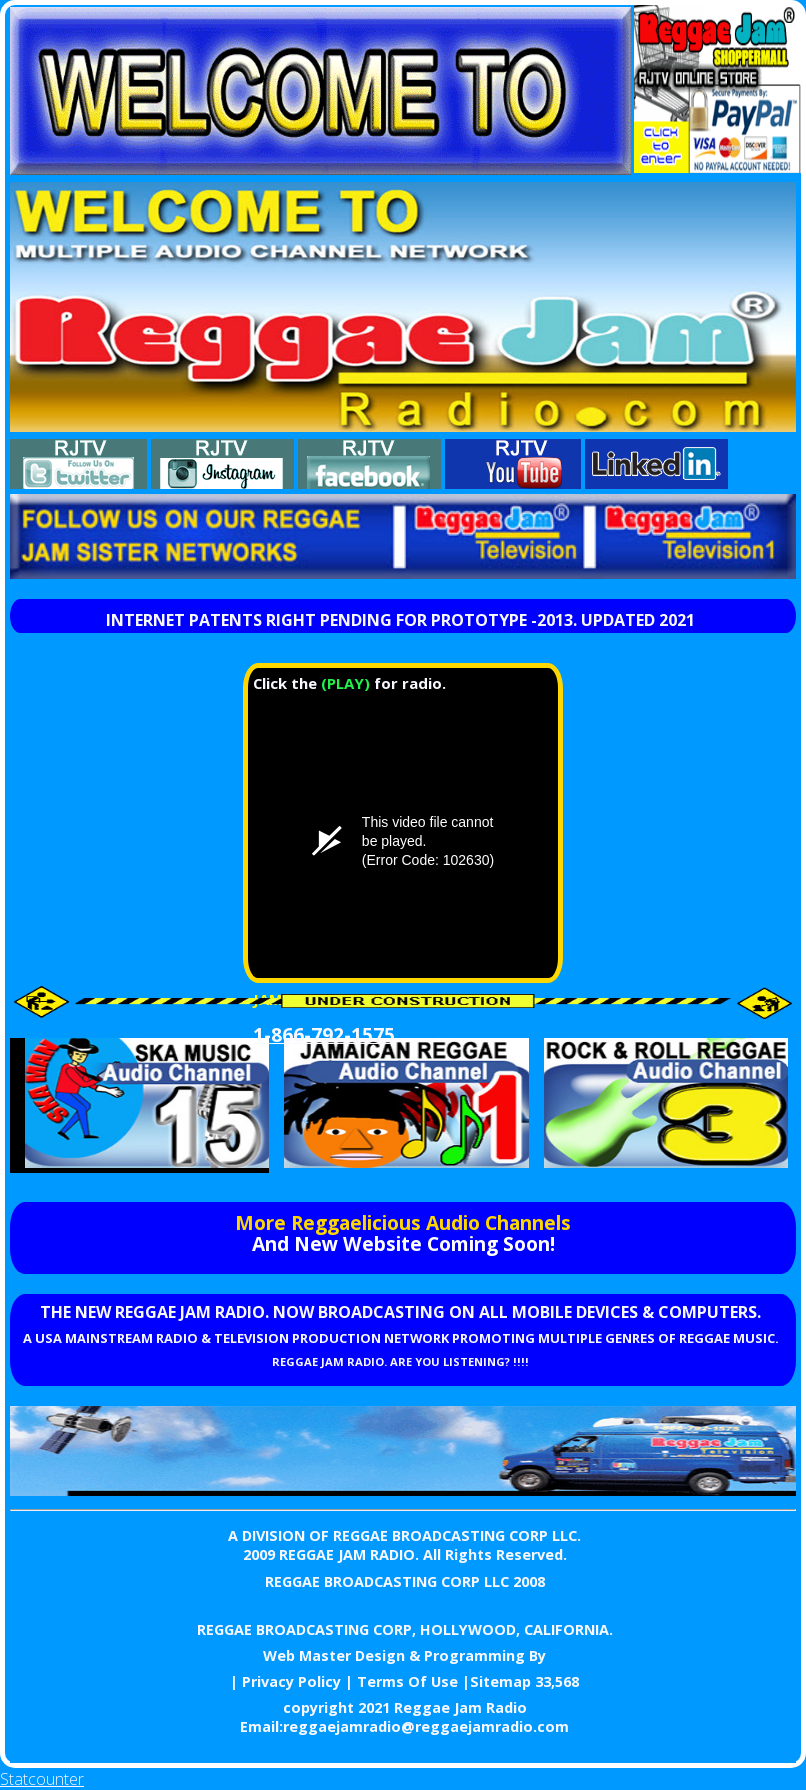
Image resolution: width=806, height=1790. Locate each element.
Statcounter (42, 1779)
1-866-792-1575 (324, 1034)
